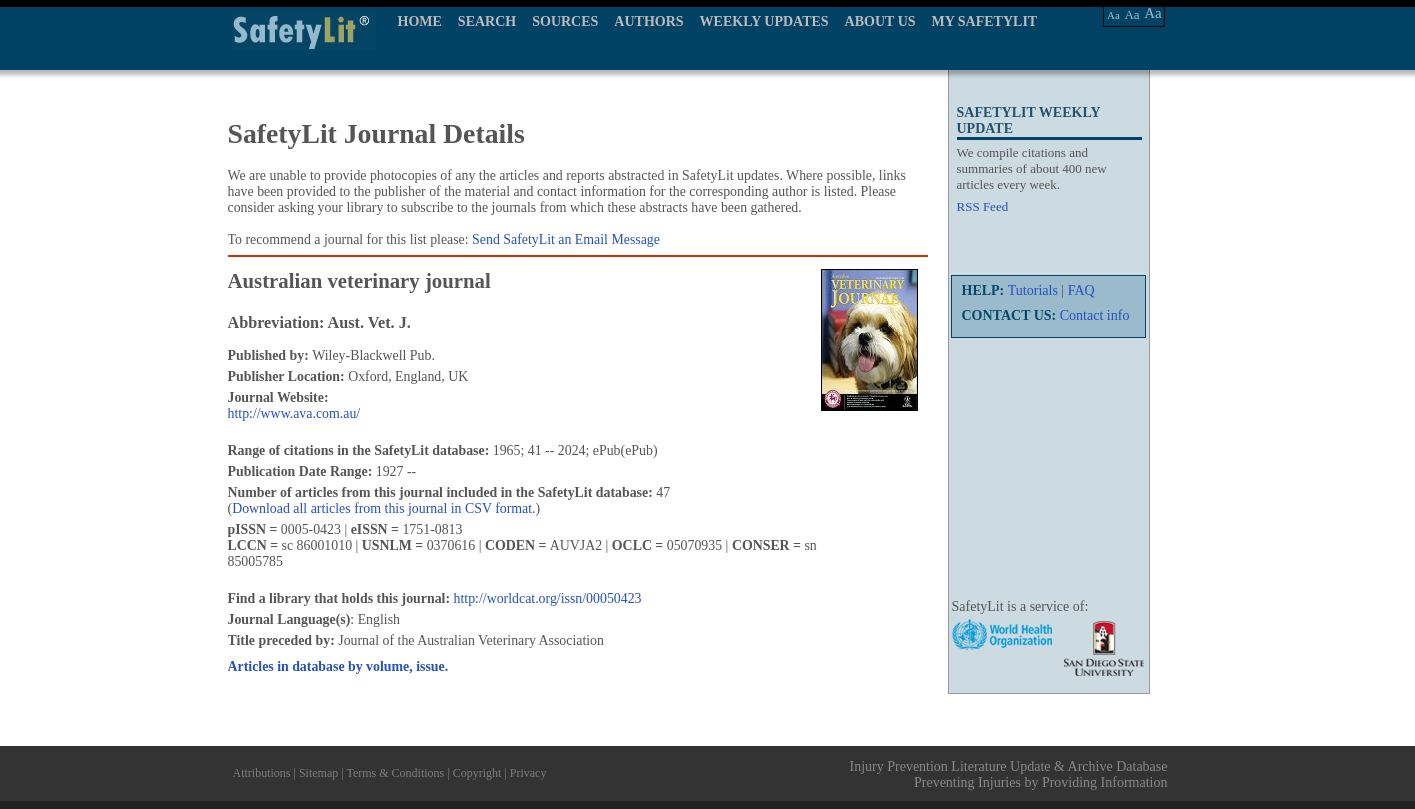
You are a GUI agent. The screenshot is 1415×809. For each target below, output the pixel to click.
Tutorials (1033, 290)
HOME (420, 21)
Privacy (528, 773)
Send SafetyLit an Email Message (566, 239)
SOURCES (565, 21)
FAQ (1081, 290)
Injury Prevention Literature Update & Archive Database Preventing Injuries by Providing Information (1009, 774)
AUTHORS (648, 21)
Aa (1113, 15)
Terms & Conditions (395, 773)
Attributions (262, 773)
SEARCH (487, 21)
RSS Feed (983, 206)
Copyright (477, 773)
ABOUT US (880, 21)
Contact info (1095, 315)
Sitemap (318, 773)
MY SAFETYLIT (985, 21)
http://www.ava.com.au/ (294, 413)
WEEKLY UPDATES (764, 21)
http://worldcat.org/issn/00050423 (548, 598)
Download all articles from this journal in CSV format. (383, 508)
